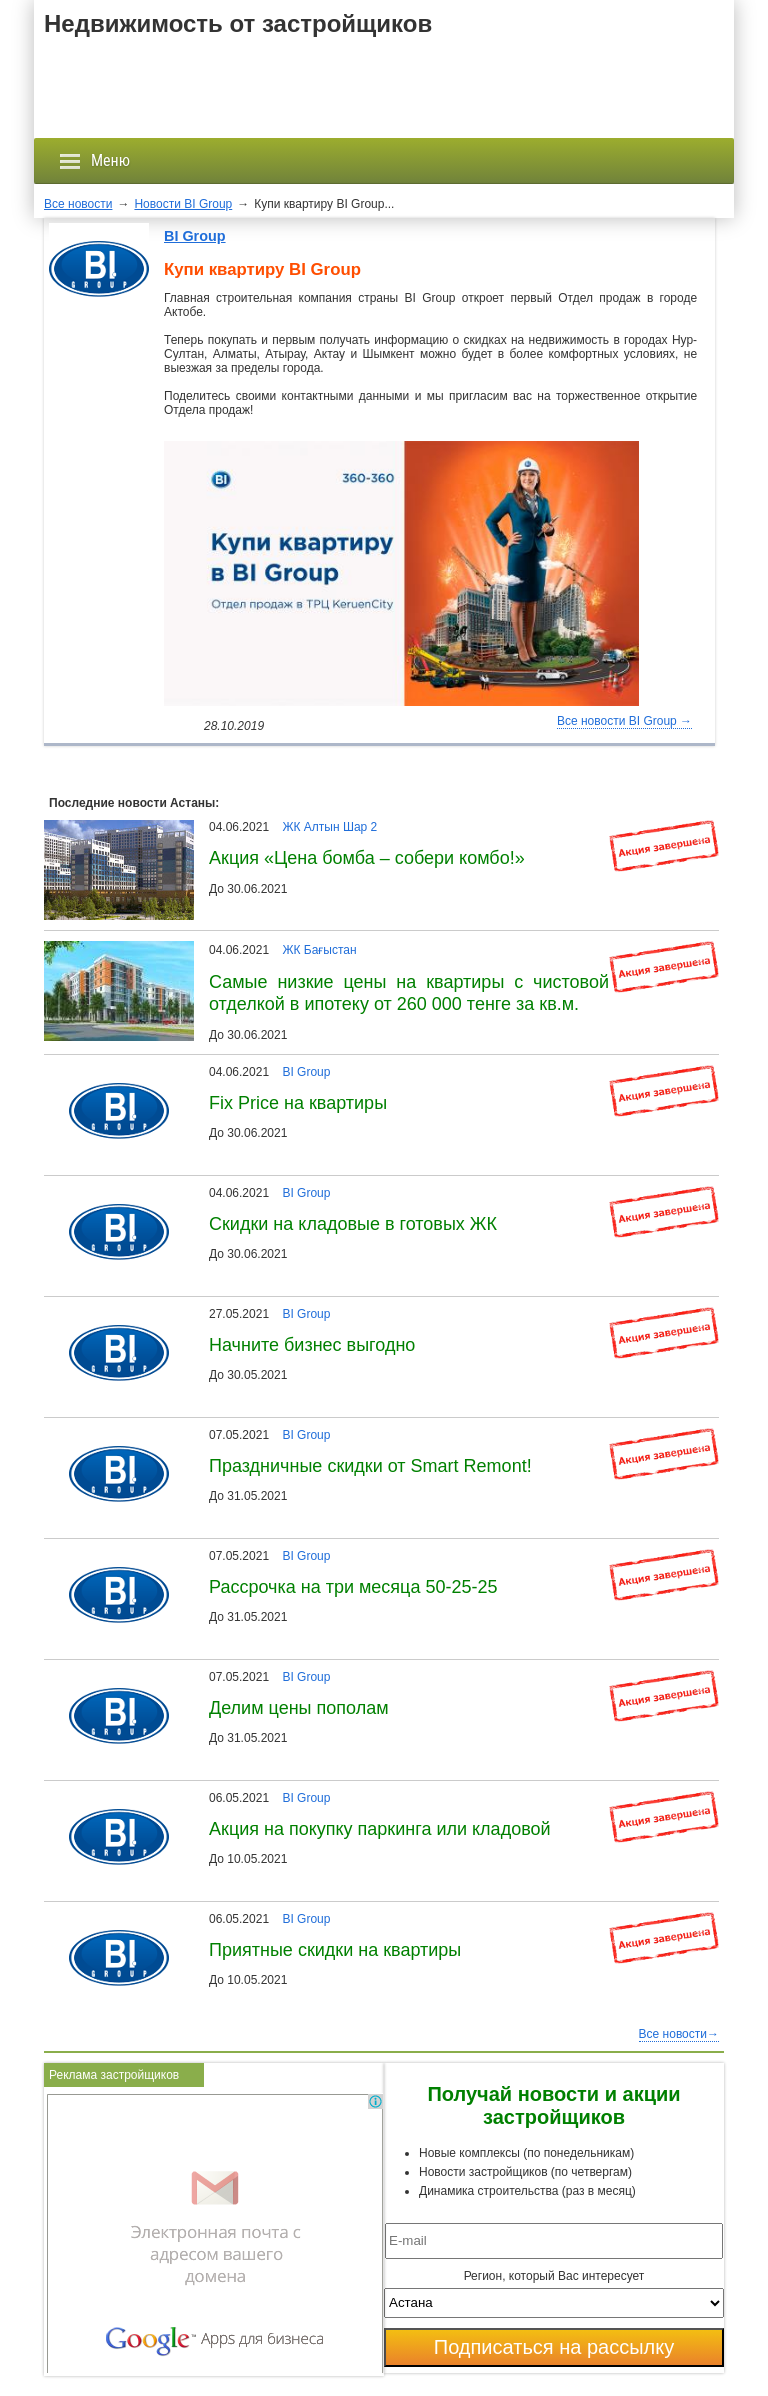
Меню (94, 161)
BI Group (195, 236)
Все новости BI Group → (624, 721)
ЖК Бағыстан (319, 950)
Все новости (78, 204)
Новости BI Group (183, 204)
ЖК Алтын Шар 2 (329, 827)
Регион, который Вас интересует (554, 2276)
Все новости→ (679, 2034)
